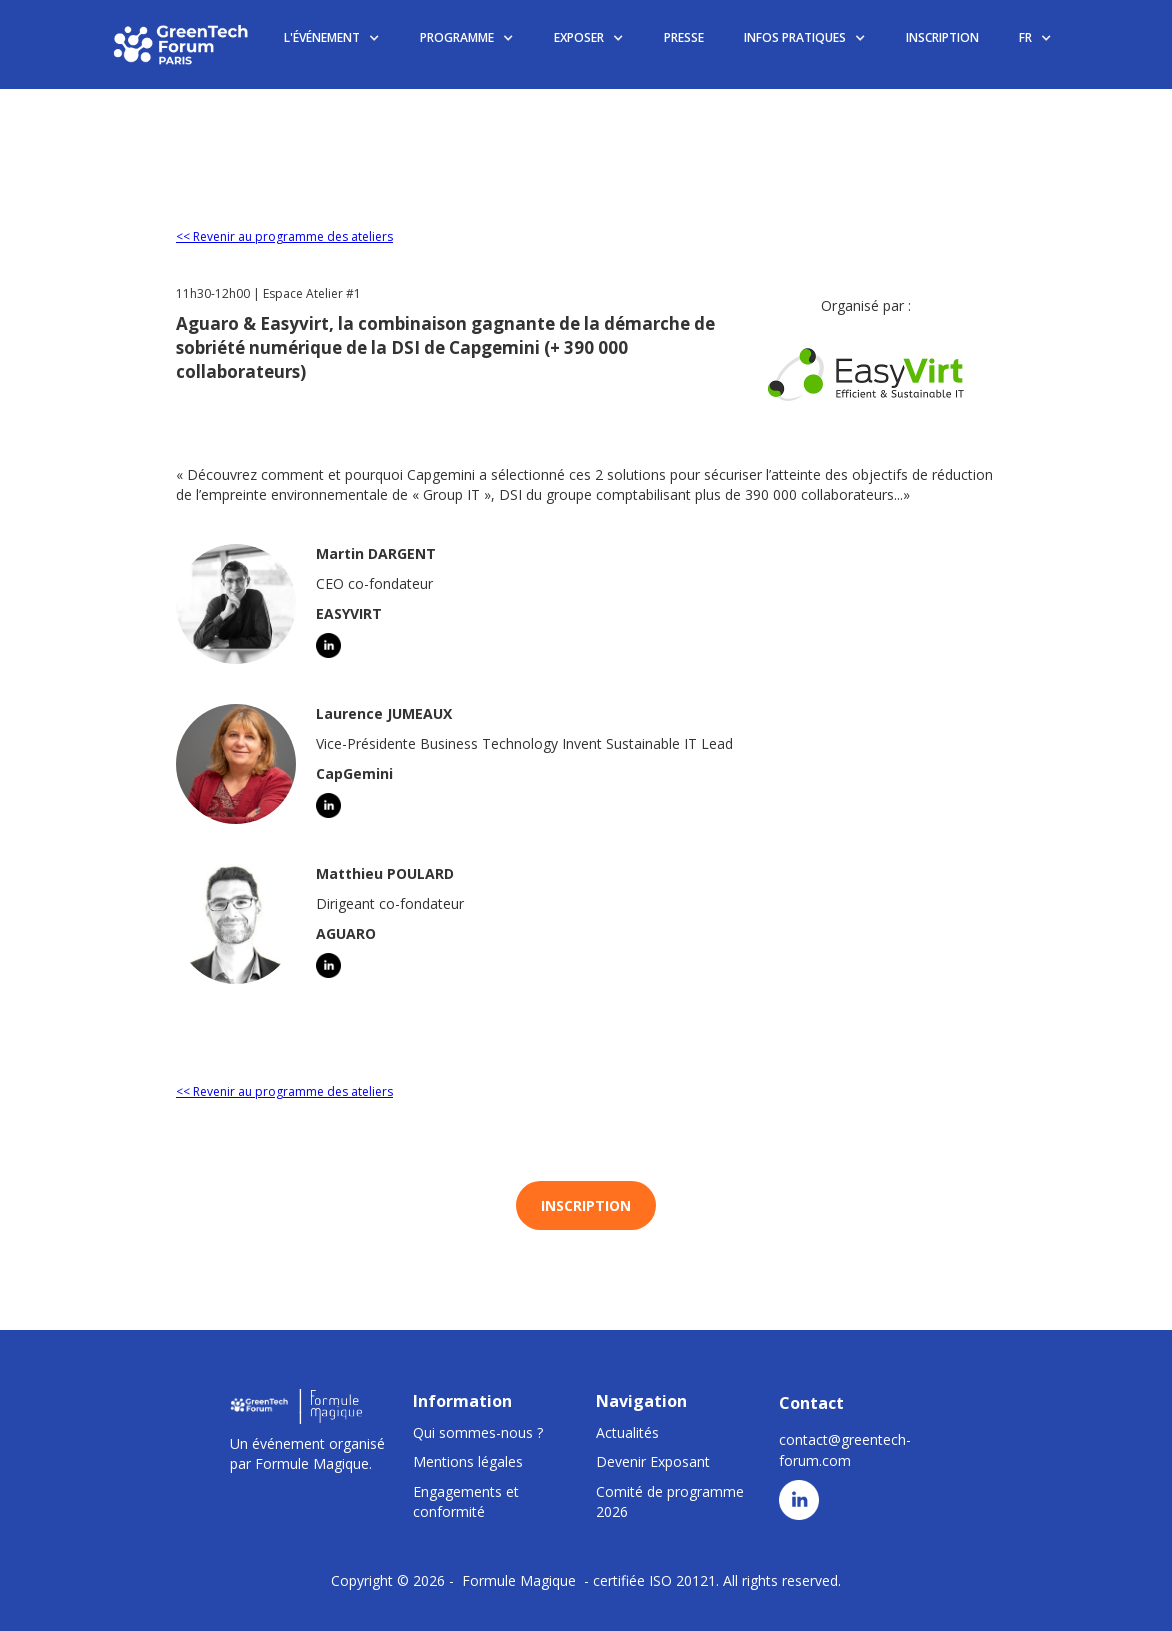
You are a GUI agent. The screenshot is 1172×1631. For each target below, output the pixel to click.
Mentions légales (468, 1461)
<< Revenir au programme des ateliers (284, 236)
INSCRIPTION (942, 37)
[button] (332, 38)
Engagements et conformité (466, 1501)
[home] (182, 44)
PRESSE (684, 37)
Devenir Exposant (653, 1461)
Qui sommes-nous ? (478, 1432)
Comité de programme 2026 (670, 1501)
